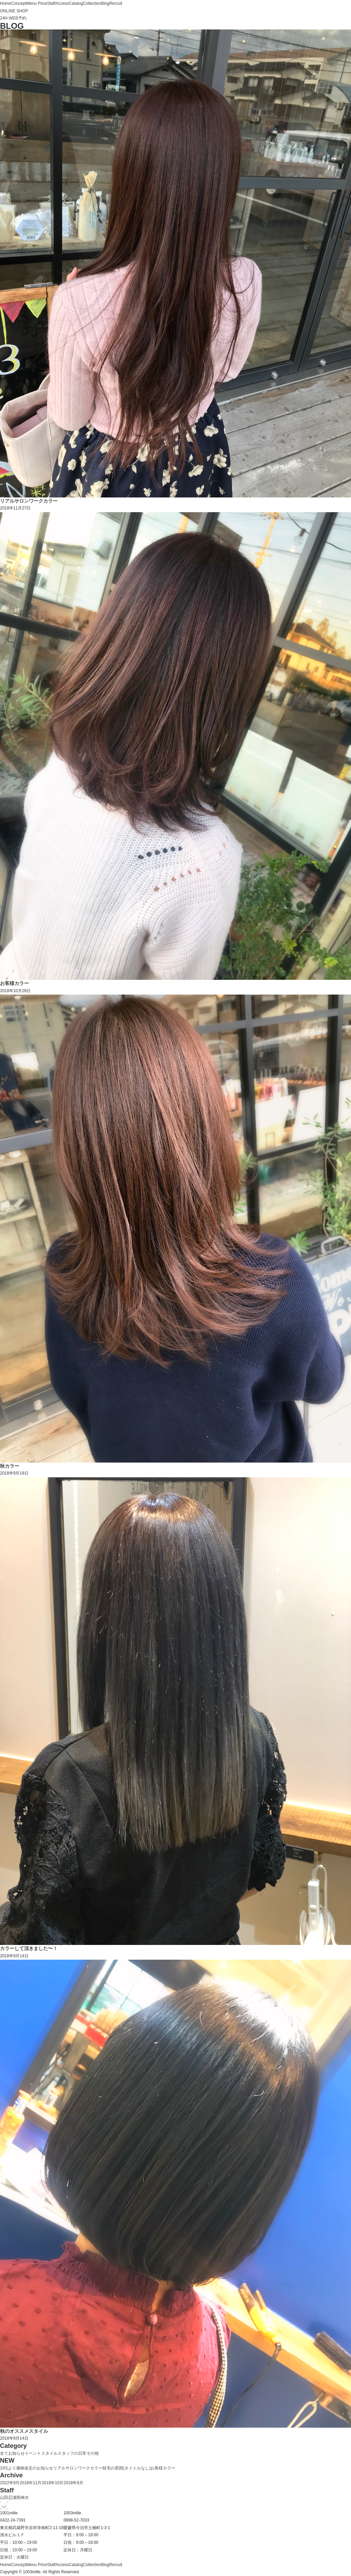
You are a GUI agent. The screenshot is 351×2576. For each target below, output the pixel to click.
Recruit (115, 3)
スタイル (49, 2453)
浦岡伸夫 (20, 2497)
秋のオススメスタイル (24, 2431)
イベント (33, 2453)
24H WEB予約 (13, 18)
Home (5, 3)
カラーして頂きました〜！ (29, 1948)
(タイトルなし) (136, 2468)
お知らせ (16, 2453)
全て (4, 2453)
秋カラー (9, 1466)
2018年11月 (30, 2482)
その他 (92, 2453)
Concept (18, 3)
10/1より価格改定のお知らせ (26, 2468)
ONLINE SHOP (14, 11)
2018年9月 (73, 2482)
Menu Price (36, 3)
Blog (105, 3)
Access (62, 3)
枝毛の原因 (112, 2468)
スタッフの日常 (72, 2453)
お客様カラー (14, 983)
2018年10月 (52, 2482)
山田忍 (6, 2497)
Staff (51, 3)
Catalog (76, 3)
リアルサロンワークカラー (29, 501)
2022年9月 (10, 2482)
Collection (92, 3)
